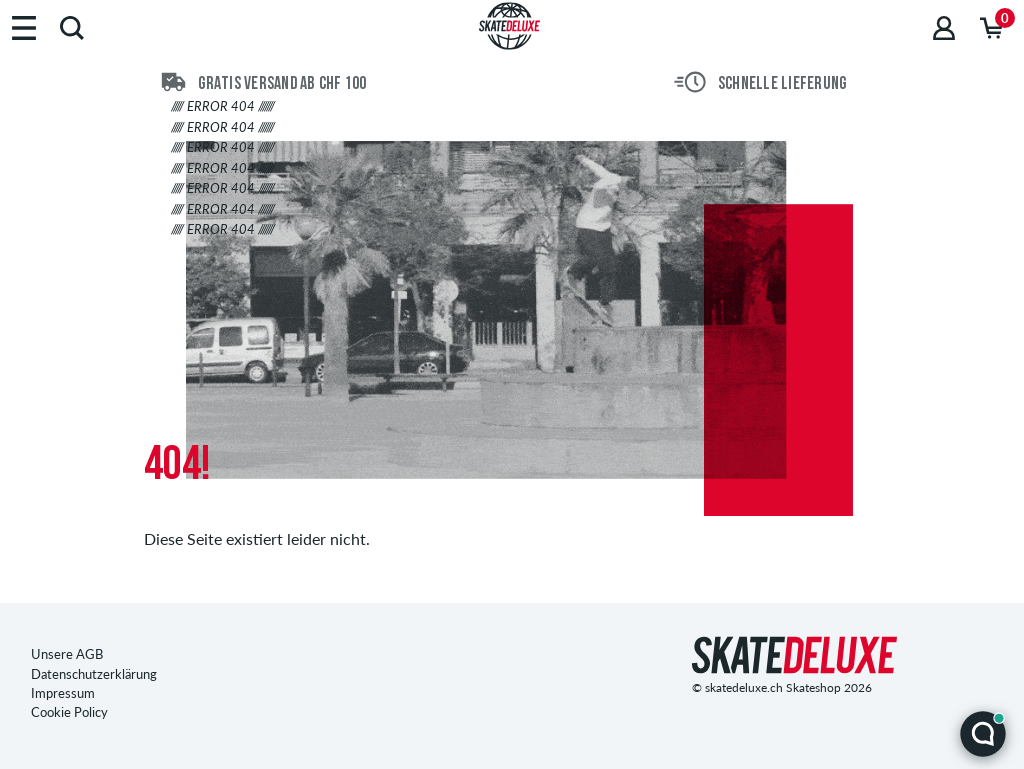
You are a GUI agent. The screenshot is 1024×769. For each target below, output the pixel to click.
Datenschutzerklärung (94, 674)
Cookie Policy (69, 712)
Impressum (63, 693)
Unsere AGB (67, 654)
